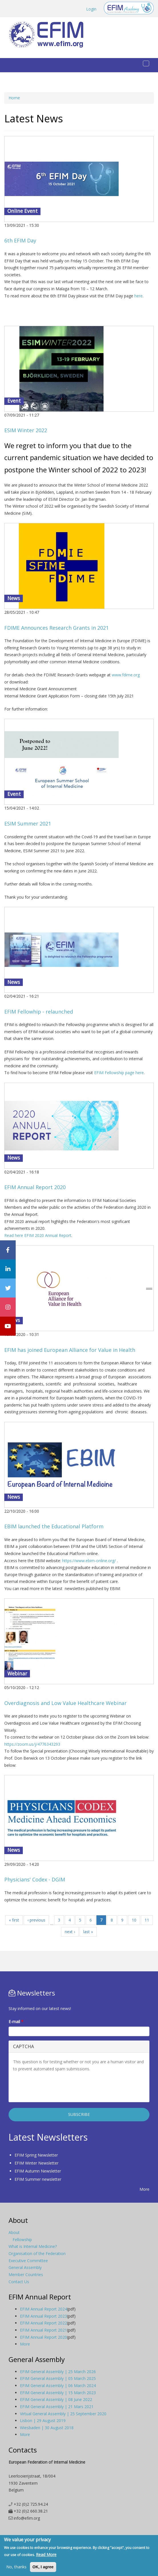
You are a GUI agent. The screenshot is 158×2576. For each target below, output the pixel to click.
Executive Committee (28, 2260)
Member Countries (26, 2274)
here (138, 295)
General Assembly (25, 2267)
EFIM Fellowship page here (119, 1072)
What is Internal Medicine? (33, 2246)
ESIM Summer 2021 (27, 823)
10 (134, 1920)
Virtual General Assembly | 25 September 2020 (63, 2413)
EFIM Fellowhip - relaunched (38, 1011)
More (144, 2189)
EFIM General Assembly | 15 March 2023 (58, 2392)
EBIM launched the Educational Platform (54, 1526)
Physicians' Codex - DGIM (34, 1879)
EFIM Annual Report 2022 (43, 2323)
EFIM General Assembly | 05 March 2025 (58, 2378)
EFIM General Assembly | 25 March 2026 (58, 2371)
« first (14, 1920)
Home (14, 97)
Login (91, 9)
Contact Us (19, 2281)
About (14, 2232)
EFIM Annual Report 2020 (35, 1187)
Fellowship (22, 2239)
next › (70, 1931)
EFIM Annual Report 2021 (43, 2330)
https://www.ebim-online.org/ (89, 1560)
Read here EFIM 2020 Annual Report (37, 1235)
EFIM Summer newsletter (38, 2179)
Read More (46, 2554)
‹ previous (36, 1920)
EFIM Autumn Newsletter (38, 2171)
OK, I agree (43, 2567)
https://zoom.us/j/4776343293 (32, 1744)
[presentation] (56, 2086)
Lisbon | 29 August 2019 (43, 2420)
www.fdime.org (126, 675)
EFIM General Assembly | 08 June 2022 (56, 2399)
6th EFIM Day (20, 240)
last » (88, 1931)
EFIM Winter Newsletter (36, 2163)
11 (147, 1920)
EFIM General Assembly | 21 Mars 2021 (57, 2406)
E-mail (16, 2021)
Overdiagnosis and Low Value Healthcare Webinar (65, 1703)
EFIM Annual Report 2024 (43, 2309)
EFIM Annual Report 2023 (43, 2316)
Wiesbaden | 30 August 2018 (47, 2427)
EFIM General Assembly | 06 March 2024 (58, 2385)
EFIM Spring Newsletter (36, 2155)
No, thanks (16, 2567)
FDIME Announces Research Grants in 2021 (56, 627)
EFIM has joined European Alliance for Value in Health (69, 1349)
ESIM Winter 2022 (25, 430)
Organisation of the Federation (37, 2253)
